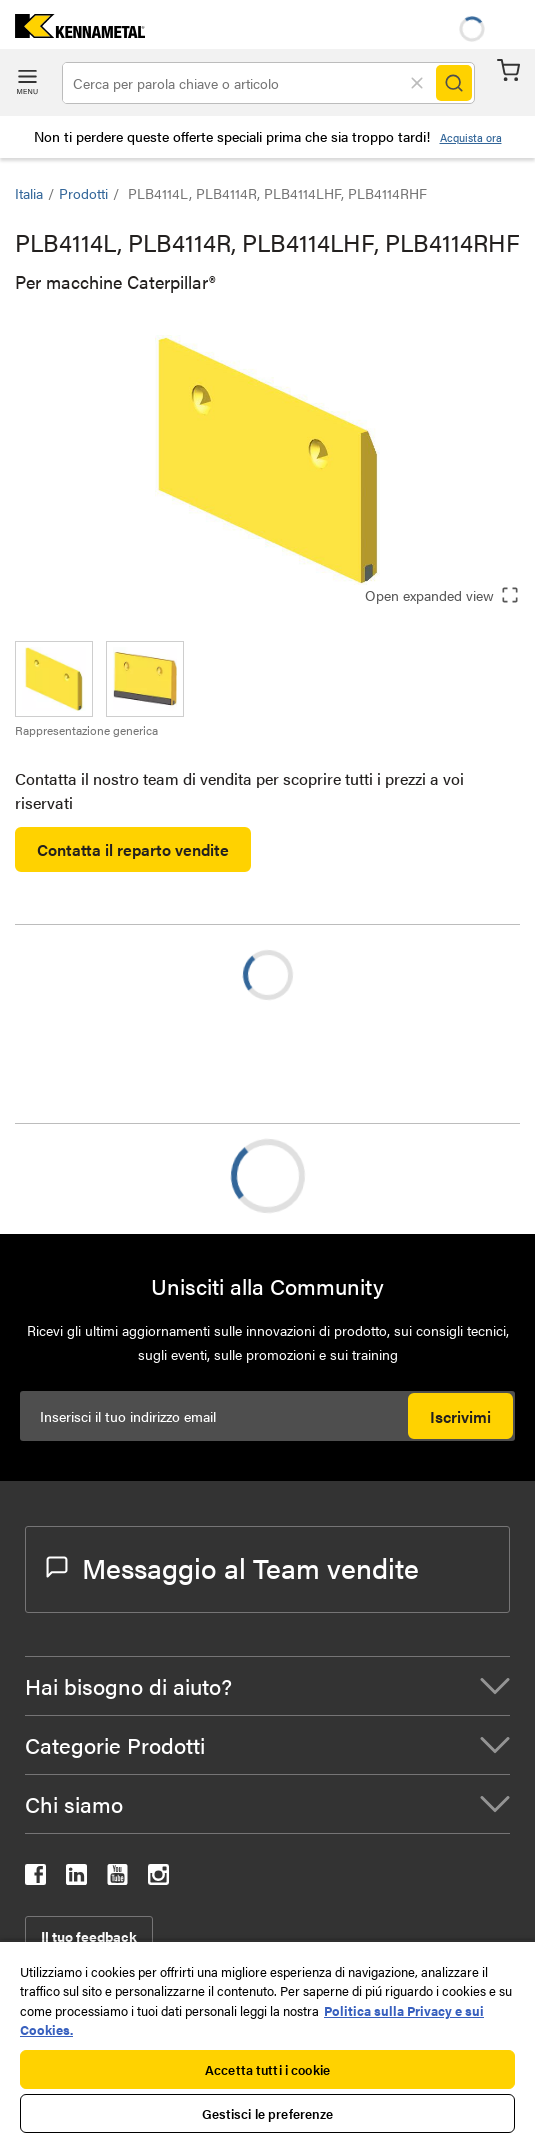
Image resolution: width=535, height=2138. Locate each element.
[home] (72, 31)
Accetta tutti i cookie (267, 2069)
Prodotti (83, 193)
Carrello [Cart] (508, 70)
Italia (29, 193)
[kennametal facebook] (35, 1878)
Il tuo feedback (89, 1936)
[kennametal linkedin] (76, 1878)
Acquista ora (471, 137)
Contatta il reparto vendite (133, 849)
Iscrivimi (460, 1416)
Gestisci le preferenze (268, 2113)
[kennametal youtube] (117, 1878)
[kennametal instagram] (158, 1878)
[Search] (454, 83)
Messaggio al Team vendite (232, 1567)
